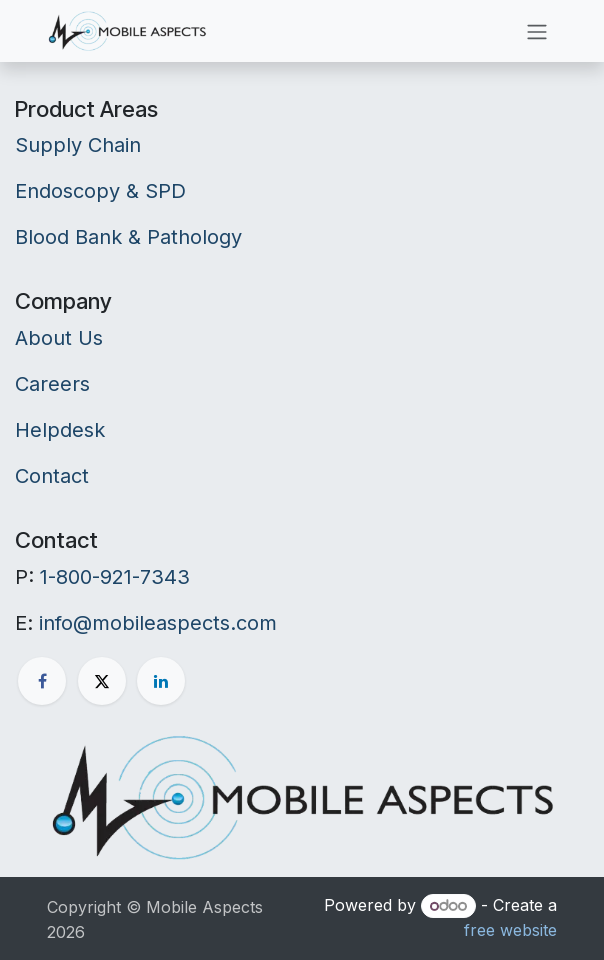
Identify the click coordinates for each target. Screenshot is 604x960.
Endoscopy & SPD (100, 191)
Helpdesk (60, 430)
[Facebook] (42, 681)
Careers (52, 384)
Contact (52, 476)
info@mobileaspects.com (158, 623)
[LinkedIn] (161, 681)
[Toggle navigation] (537, 31)
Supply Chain (78, 145)
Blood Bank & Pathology (128, 237)
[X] (102, 681)
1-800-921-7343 (115, 577)
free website (510, 930)
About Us (59, 338)
